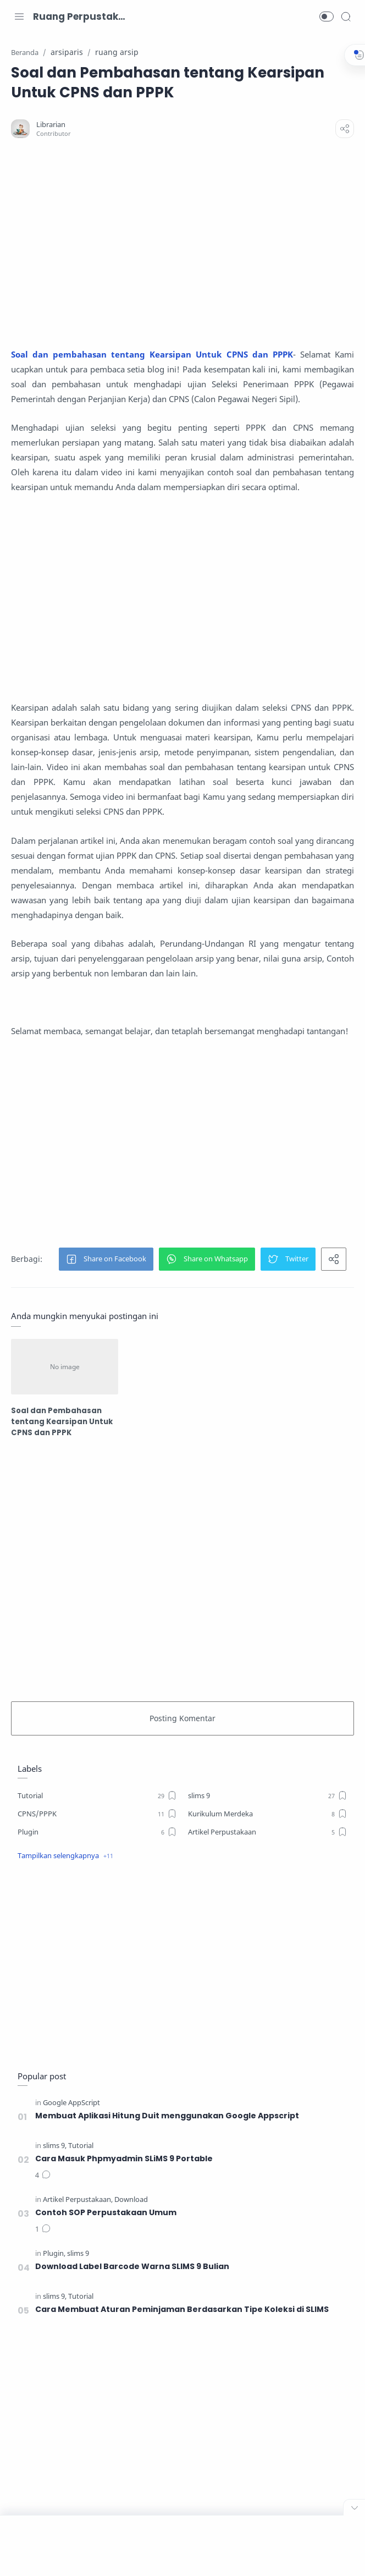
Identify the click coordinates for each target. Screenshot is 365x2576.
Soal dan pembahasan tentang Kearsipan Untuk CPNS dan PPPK (152, 354)
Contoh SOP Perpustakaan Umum (105, 2211)
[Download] (131, 2199)
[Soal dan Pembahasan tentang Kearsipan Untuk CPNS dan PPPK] (66, 1366)
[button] (326, 16)
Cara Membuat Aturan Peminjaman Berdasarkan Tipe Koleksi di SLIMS (182, 2308)
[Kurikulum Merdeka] (267, 1813)
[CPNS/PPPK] (97, 1813)
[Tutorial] (97, 1795)
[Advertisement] (182, 243)
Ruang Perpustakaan (79, 16)
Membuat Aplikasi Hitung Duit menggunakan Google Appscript (168, 2115)
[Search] (345, 16)
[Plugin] (97, 1831)
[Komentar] (43, 2174)
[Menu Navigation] (19, 16)
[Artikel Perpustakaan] (267, 1831)
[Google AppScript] (71, 2102)
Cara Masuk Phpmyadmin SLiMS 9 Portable (124, 2157)
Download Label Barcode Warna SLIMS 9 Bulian (132, 2265)
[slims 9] (267, 1795)
